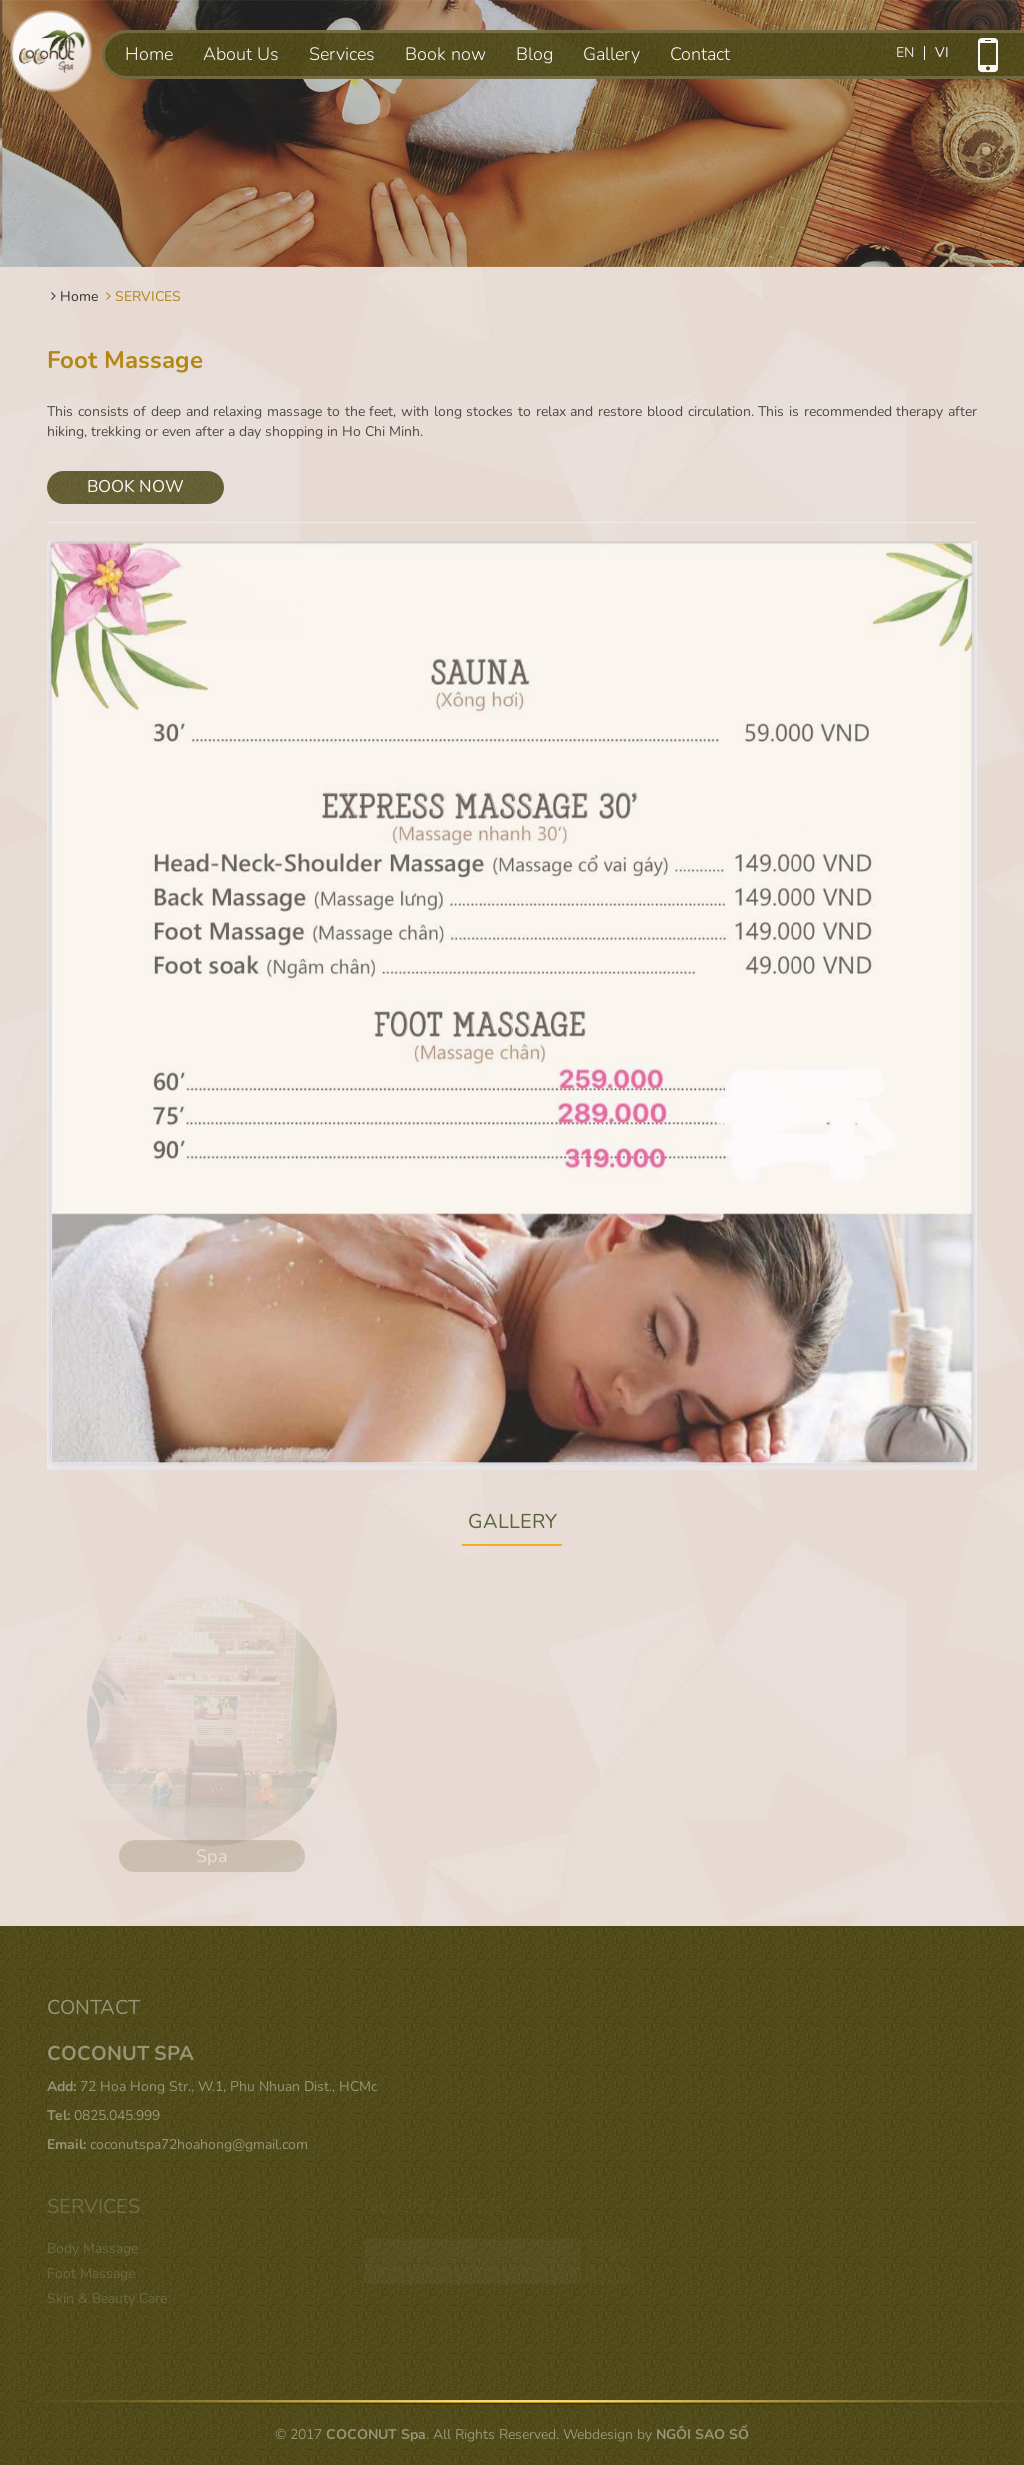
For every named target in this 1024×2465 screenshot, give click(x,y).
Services (342, 54)
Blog (534, 54)
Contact (700, 54)
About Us (241, 54)
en (905, 53)
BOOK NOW (135, 486)
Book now (445, 54)
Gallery (611, 54)
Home (149, 54)
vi (942, 53)
